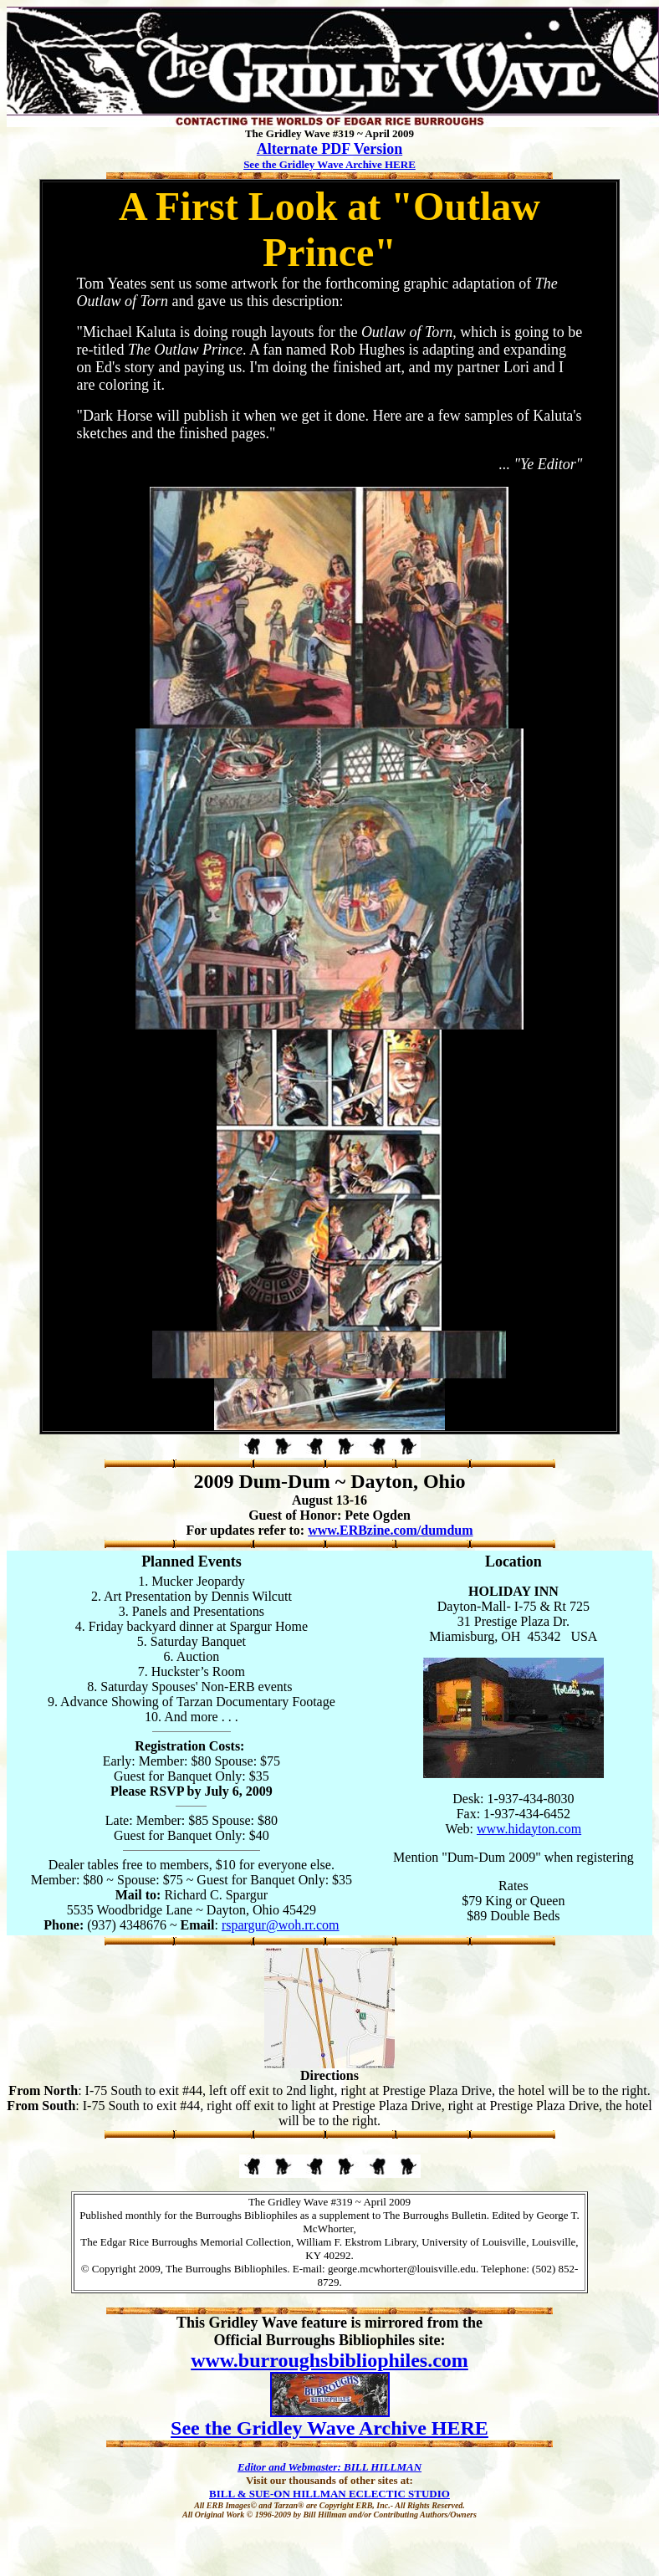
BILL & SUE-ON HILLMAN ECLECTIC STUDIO (329, 2493)
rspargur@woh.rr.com (281, 1925)
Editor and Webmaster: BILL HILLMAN (329, 2467)
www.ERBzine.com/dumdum (390, 1530)
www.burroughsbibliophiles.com (329, 2360)
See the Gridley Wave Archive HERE (329, 164)
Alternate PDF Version (329, 149)
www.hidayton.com (529, 1829)
